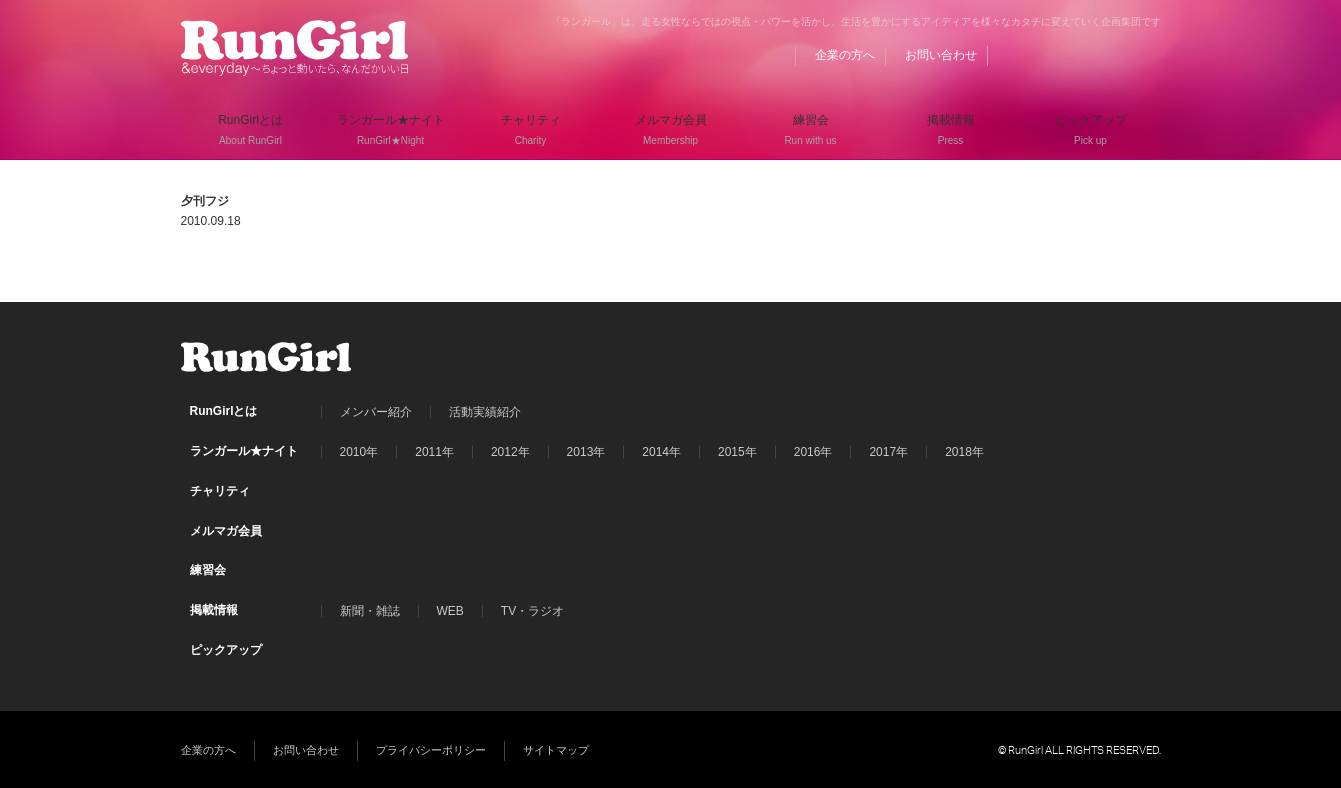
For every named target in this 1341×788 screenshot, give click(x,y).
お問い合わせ (941, 55)
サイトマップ (556, 750)
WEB (450, 611)
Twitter (1108, 55)
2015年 (737, 452)
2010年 (359, 452)
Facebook (1070, 55)
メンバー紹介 (376, 412)
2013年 (586, 452)
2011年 (434, 452)
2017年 (888, 452)
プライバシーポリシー (431, 750)
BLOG (1032, 55)
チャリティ (220, 491)
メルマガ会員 (226, 531)
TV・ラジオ (532, 611)
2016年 (813, 452)
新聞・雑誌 (370, 611)
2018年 (964, 452)
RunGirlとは (224, 411)
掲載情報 (214, 610)
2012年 (510, 452)
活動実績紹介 (485, 412)
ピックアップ (226, 650)
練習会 (208, 570)
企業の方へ (845, 55)
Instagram (1146, 55)
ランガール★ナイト (244, 451)
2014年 (661, 452)
